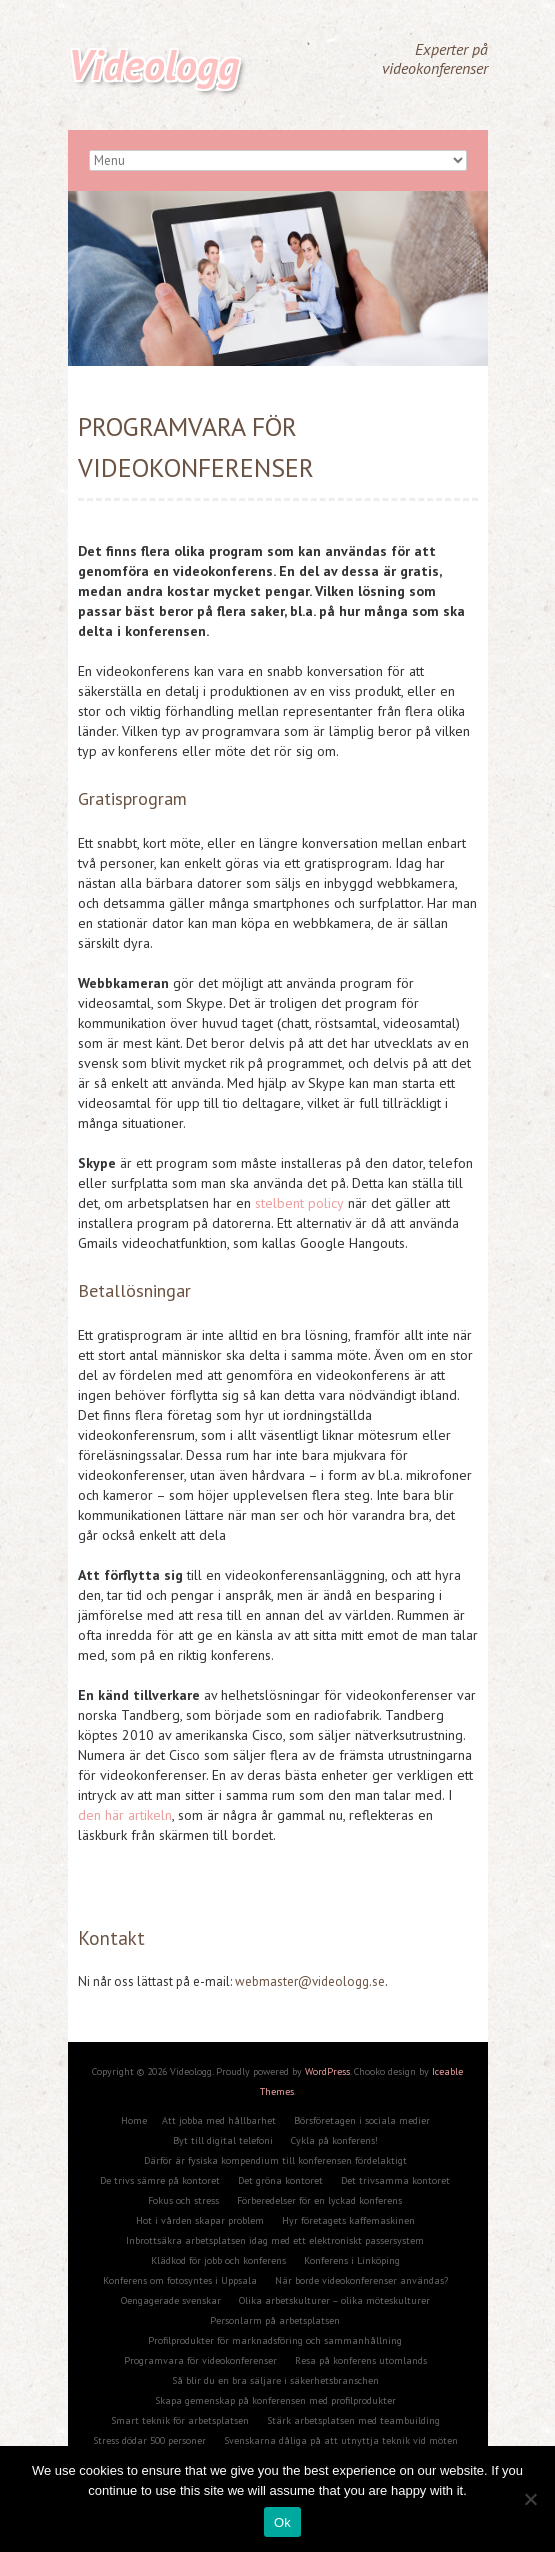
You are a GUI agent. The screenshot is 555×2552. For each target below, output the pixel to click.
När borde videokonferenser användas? (361, 2280)
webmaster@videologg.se (310, 1981)
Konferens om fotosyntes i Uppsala (180, 2280)
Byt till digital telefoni (223, 2140)
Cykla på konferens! (334, 2140)
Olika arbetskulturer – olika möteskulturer (334, 2300)
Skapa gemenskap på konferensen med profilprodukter (275, 2400)
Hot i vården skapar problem (200, 2220)
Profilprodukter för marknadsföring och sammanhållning (275, 2340)
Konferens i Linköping (352, 2260)
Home (134, 2120)
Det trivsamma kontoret (395, 2180)
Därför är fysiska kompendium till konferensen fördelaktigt (275, 2160)
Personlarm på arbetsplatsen (275, 2320)
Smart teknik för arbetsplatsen (180, 2420)
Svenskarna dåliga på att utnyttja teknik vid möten (341, 2440)
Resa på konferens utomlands (361, 2360)
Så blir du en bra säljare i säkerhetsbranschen (275, 2380)
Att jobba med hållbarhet (219, 2120)
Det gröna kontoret (280, 2180)
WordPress (327, 2071)
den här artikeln (125, 1815)
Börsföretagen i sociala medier (362, 2120)
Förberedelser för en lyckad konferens (319, 2200)
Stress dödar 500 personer (149, 2440)
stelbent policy (299, 1203)
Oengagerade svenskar (171, 2300)
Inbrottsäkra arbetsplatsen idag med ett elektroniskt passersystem (275, 2240)
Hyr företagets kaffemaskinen (348, 2220)
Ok (282, 2522)
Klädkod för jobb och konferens (218, 2260)
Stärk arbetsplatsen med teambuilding (353, 2420)
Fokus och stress (183, 2200)
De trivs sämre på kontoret (160, 2180)
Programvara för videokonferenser (200, 2360)
